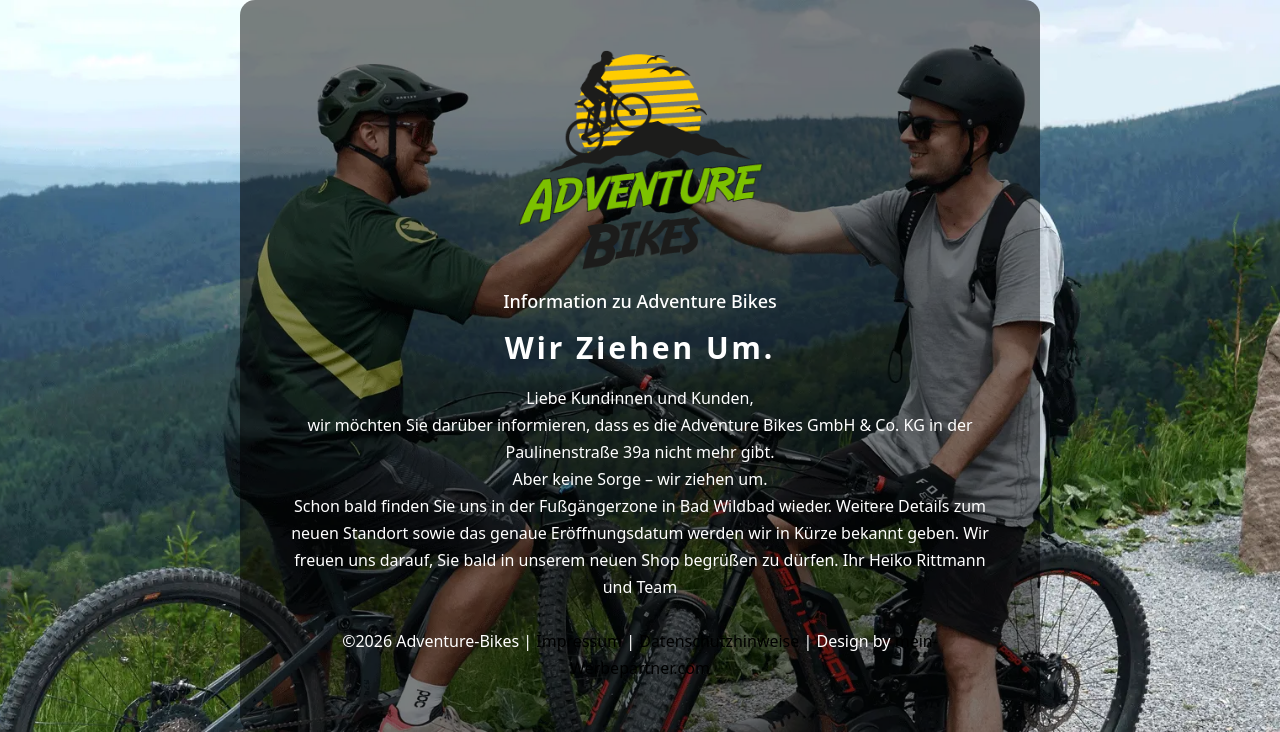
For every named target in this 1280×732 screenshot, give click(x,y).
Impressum (579, 641)
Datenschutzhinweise (719, 641)
